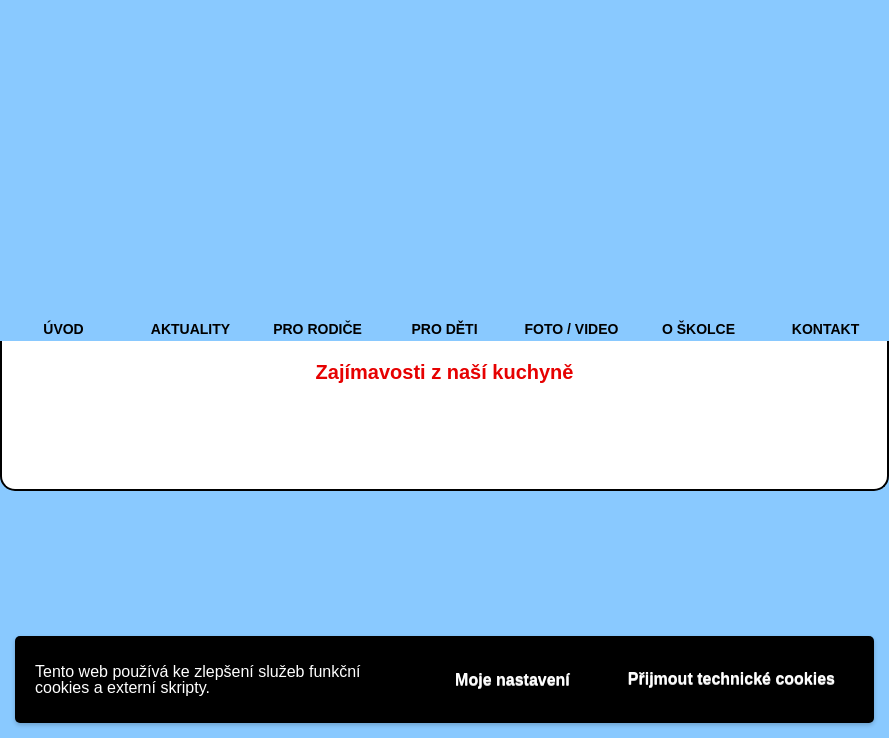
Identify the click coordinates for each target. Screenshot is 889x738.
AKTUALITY (190, 329)
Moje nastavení (512, 679)
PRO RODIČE (317, 329)
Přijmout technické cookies (731, 678)
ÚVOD (63, 329)
